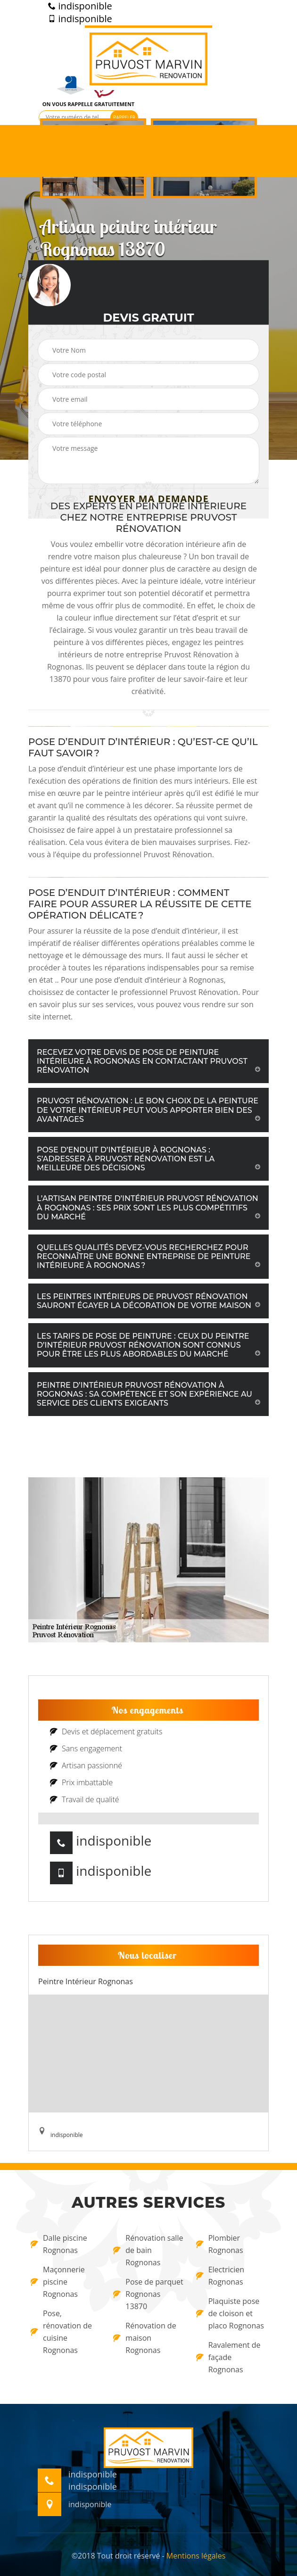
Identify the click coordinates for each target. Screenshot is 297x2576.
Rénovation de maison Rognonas (144, 2337)
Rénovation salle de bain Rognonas (148, 2250)
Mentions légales (195, 2556)
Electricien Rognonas (220, 2275)
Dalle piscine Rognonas (59, 2244)
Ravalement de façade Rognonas (228, 2357)
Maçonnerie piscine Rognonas (58, 2281)
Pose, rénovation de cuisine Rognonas (61, 2331)
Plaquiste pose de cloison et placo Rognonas (230, 2313)
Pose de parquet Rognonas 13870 (148, 2294)
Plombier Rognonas (219, 2244)
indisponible (80, 6)
